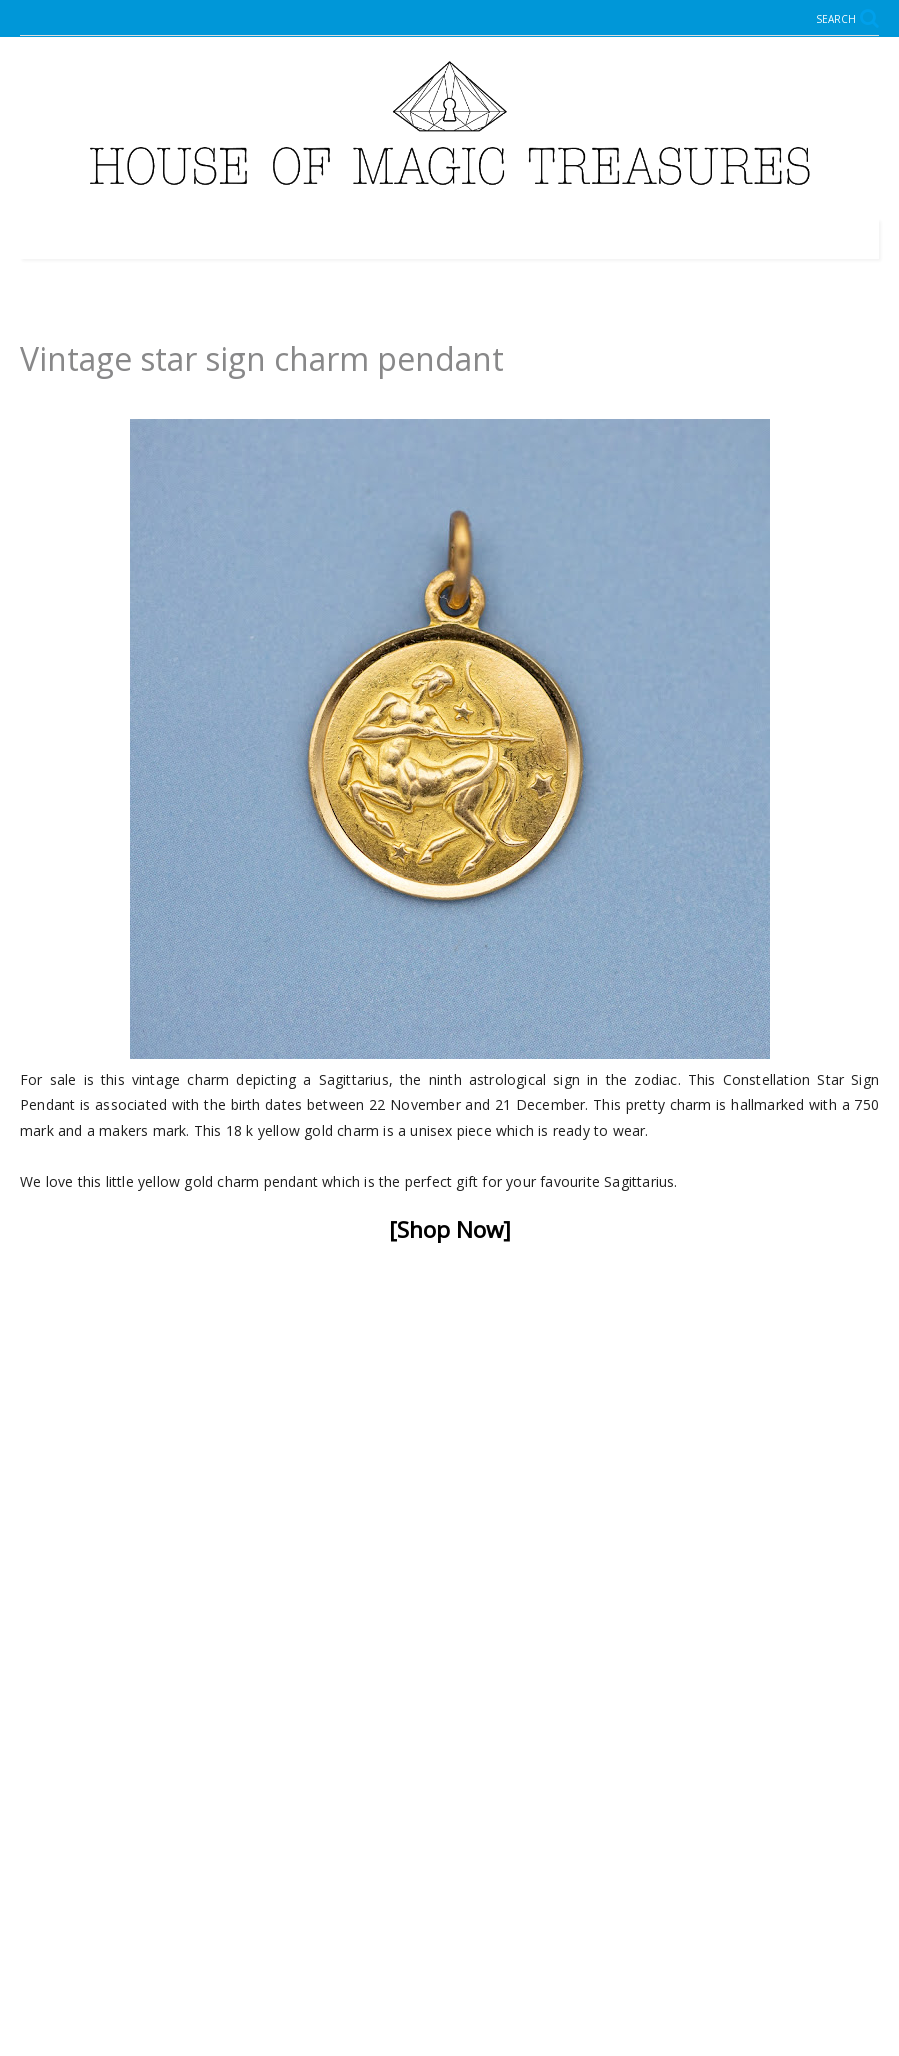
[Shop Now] (450, 1229)
